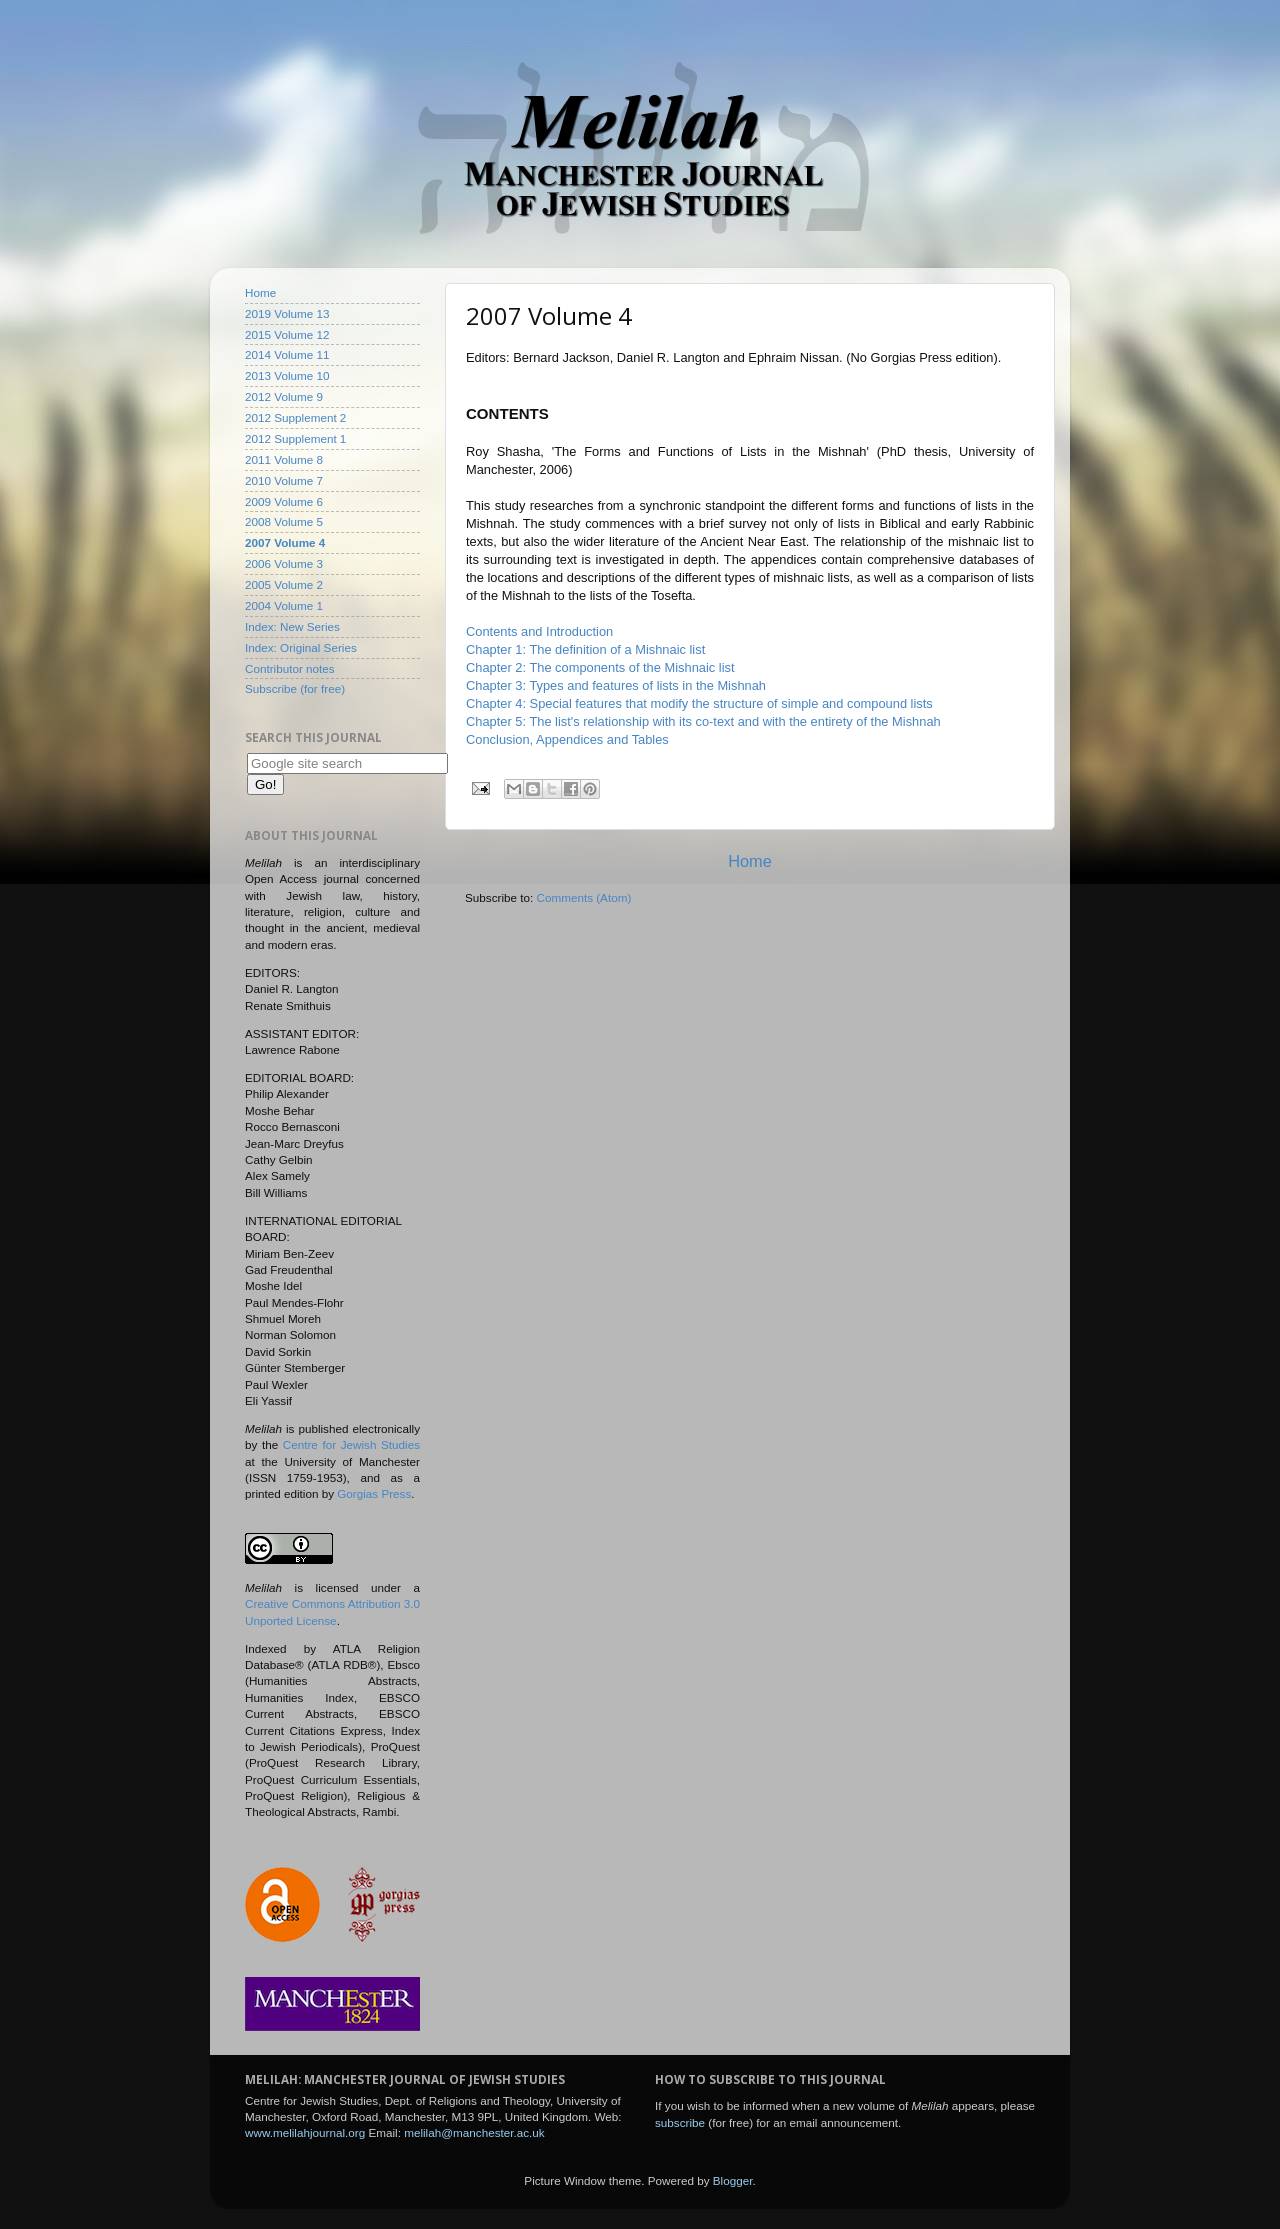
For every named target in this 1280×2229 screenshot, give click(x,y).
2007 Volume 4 (285, 542)
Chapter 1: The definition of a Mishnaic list (585, 649)
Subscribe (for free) (295, 688)
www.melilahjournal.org (305, 2132)
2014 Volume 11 (287, 354)
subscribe (680, 2122)
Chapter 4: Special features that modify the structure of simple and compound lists (699, 703)
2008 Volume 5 (284, 521)
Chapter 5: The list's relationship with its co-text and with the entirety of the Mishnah (703, 721)
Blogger (733, 2180)
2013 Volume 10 (287, 375)
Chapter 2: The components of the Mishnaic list (600, 667)
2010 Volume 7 (284, 480)
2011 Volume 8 (284, 459)
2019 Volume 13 (287, 313)
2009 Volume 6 (284, 501)
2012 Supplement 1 (295, 438)
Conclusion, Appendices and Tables (567, 739)
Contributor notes (290, 668)
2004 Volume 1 (284, 605)
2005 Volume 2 (284, 584)
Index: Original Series (301, 647)
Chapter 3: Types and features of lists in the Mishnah (616, 685)
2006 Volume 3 (284, 563)
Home (750, 861)
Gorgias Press (374, 1493)
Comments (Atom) (583, 897)
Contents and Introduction (539, 631)
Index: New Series (292, 626)
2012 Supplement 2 (295, 417)
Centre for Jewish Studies (351, 1444)
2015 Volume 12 (287, 334)
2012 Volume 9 (284, 396)
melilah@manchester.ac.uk (474, 2132)
